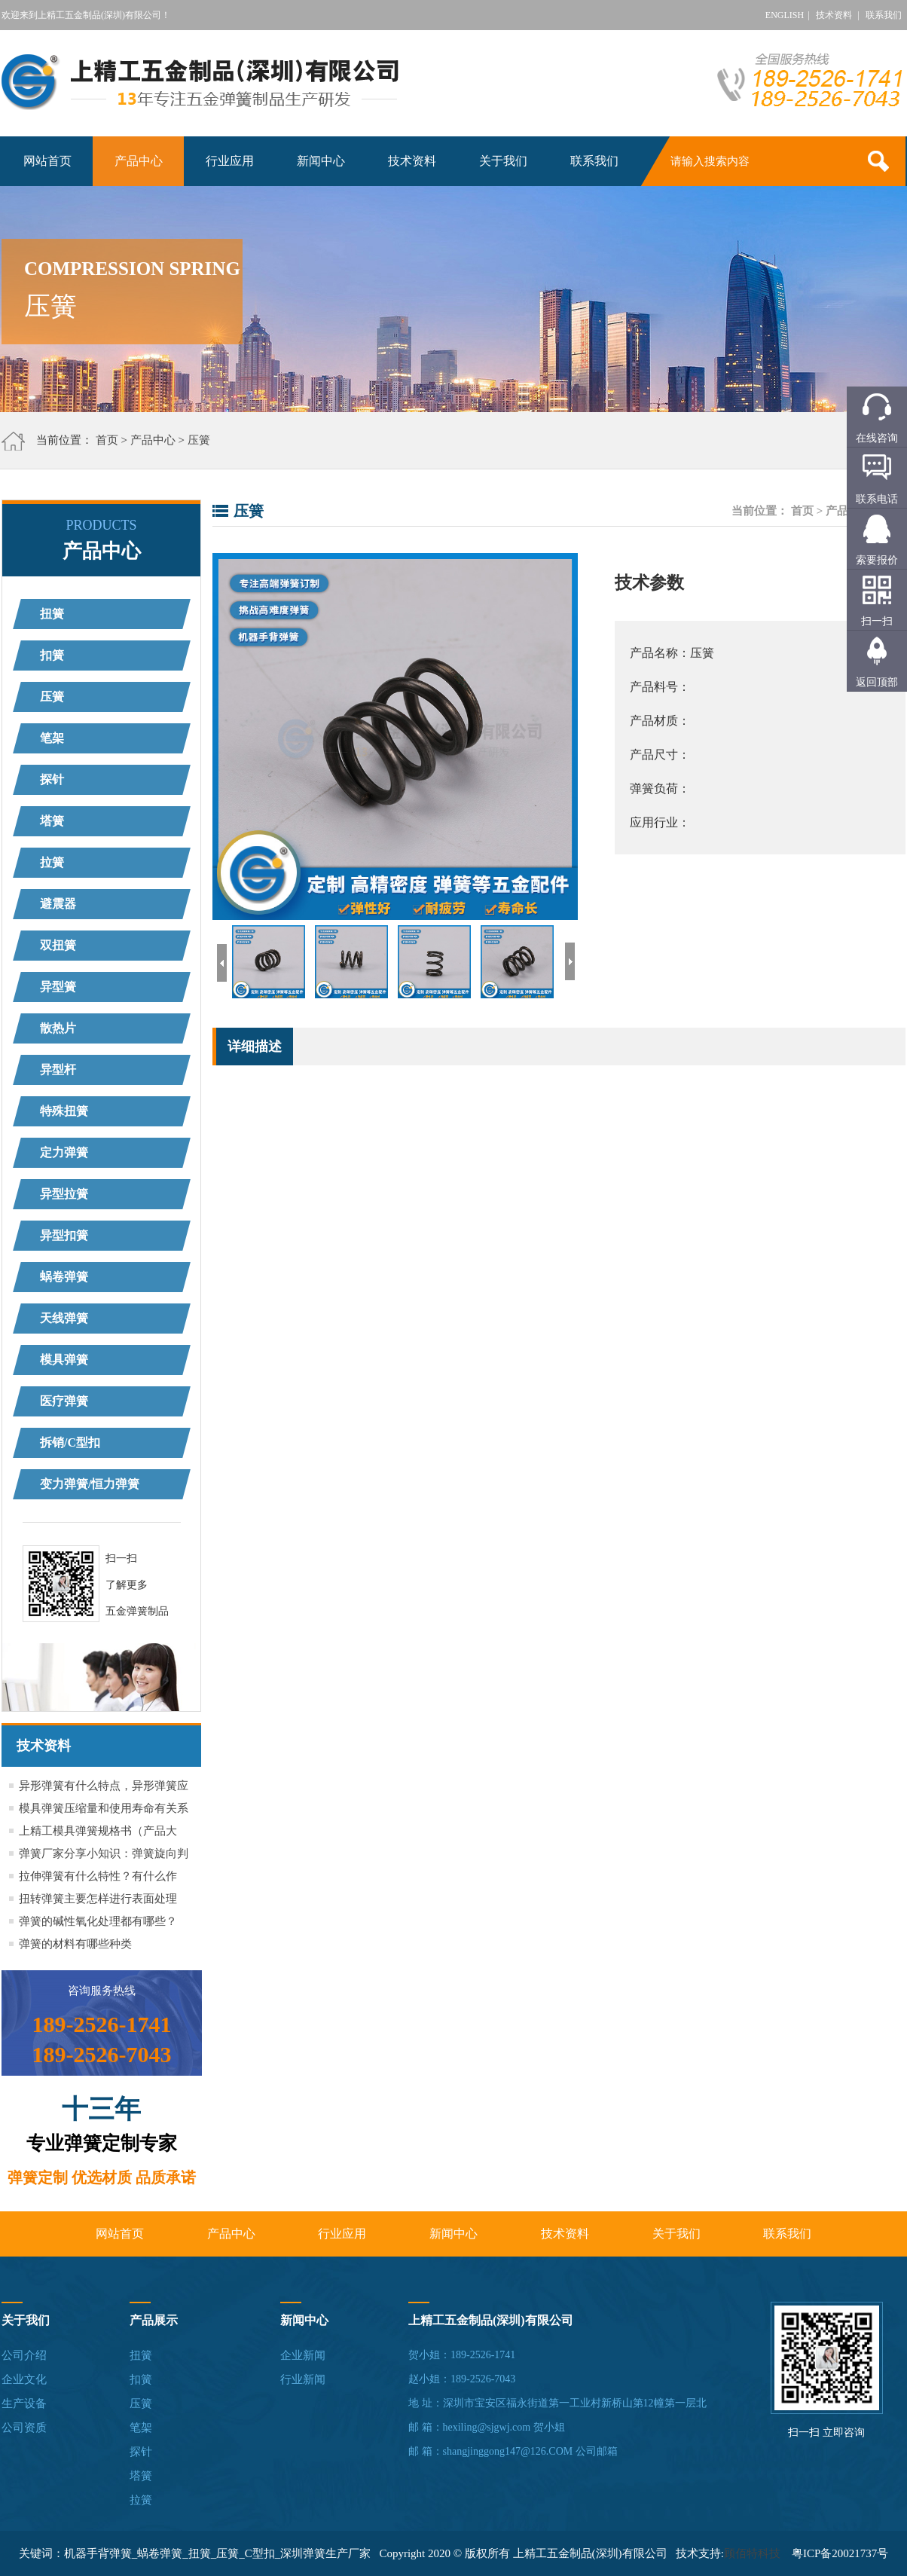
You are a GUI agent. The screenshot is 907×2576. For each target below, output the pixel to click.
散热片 (58, 1028)
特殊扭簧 (64, 1111)
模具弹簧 (64, 1359)
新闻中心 (321, 160)
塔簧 (52, 820)
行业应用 (230, 160)
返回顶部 (877, 682)
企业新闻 (302, 2355)
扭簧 (52, 613)
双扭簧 (58, 945)
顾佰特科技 (752, 2553)
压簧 (199, 440)
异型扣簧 (64, 1235)
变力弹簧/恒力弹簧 (89, 1483)
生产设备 (24, 2403)
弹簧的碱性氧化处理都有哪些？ (98, 1921)
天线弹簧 (64, 1318)
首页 (107, 440)
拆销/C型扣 (70, 1442)
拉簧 (52, 862)
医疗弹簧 (64, 1401)
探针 (52, 779)
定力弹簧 (64, 1152)
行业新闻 (302, 2379)
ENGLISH (784, 15)
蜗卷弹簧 (64, 1276)
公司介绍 (24, 2355)
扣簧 (52, 655)
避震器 (58, 903)
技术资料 (834, 15)
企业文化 (24, 2379)
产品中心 (139, 160)
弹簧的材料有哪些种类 (75, 1944)
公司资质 (24, 2428)
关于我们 (503, 160)
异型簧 (58, 986)
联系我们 (884, 15)
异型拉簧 (64, 1193)
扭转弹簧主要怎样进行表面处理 (98, 1899)
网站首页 (47, 160)
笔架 (52, 738)
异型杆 (58, 1069)
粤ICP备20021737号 (840, 2553)
